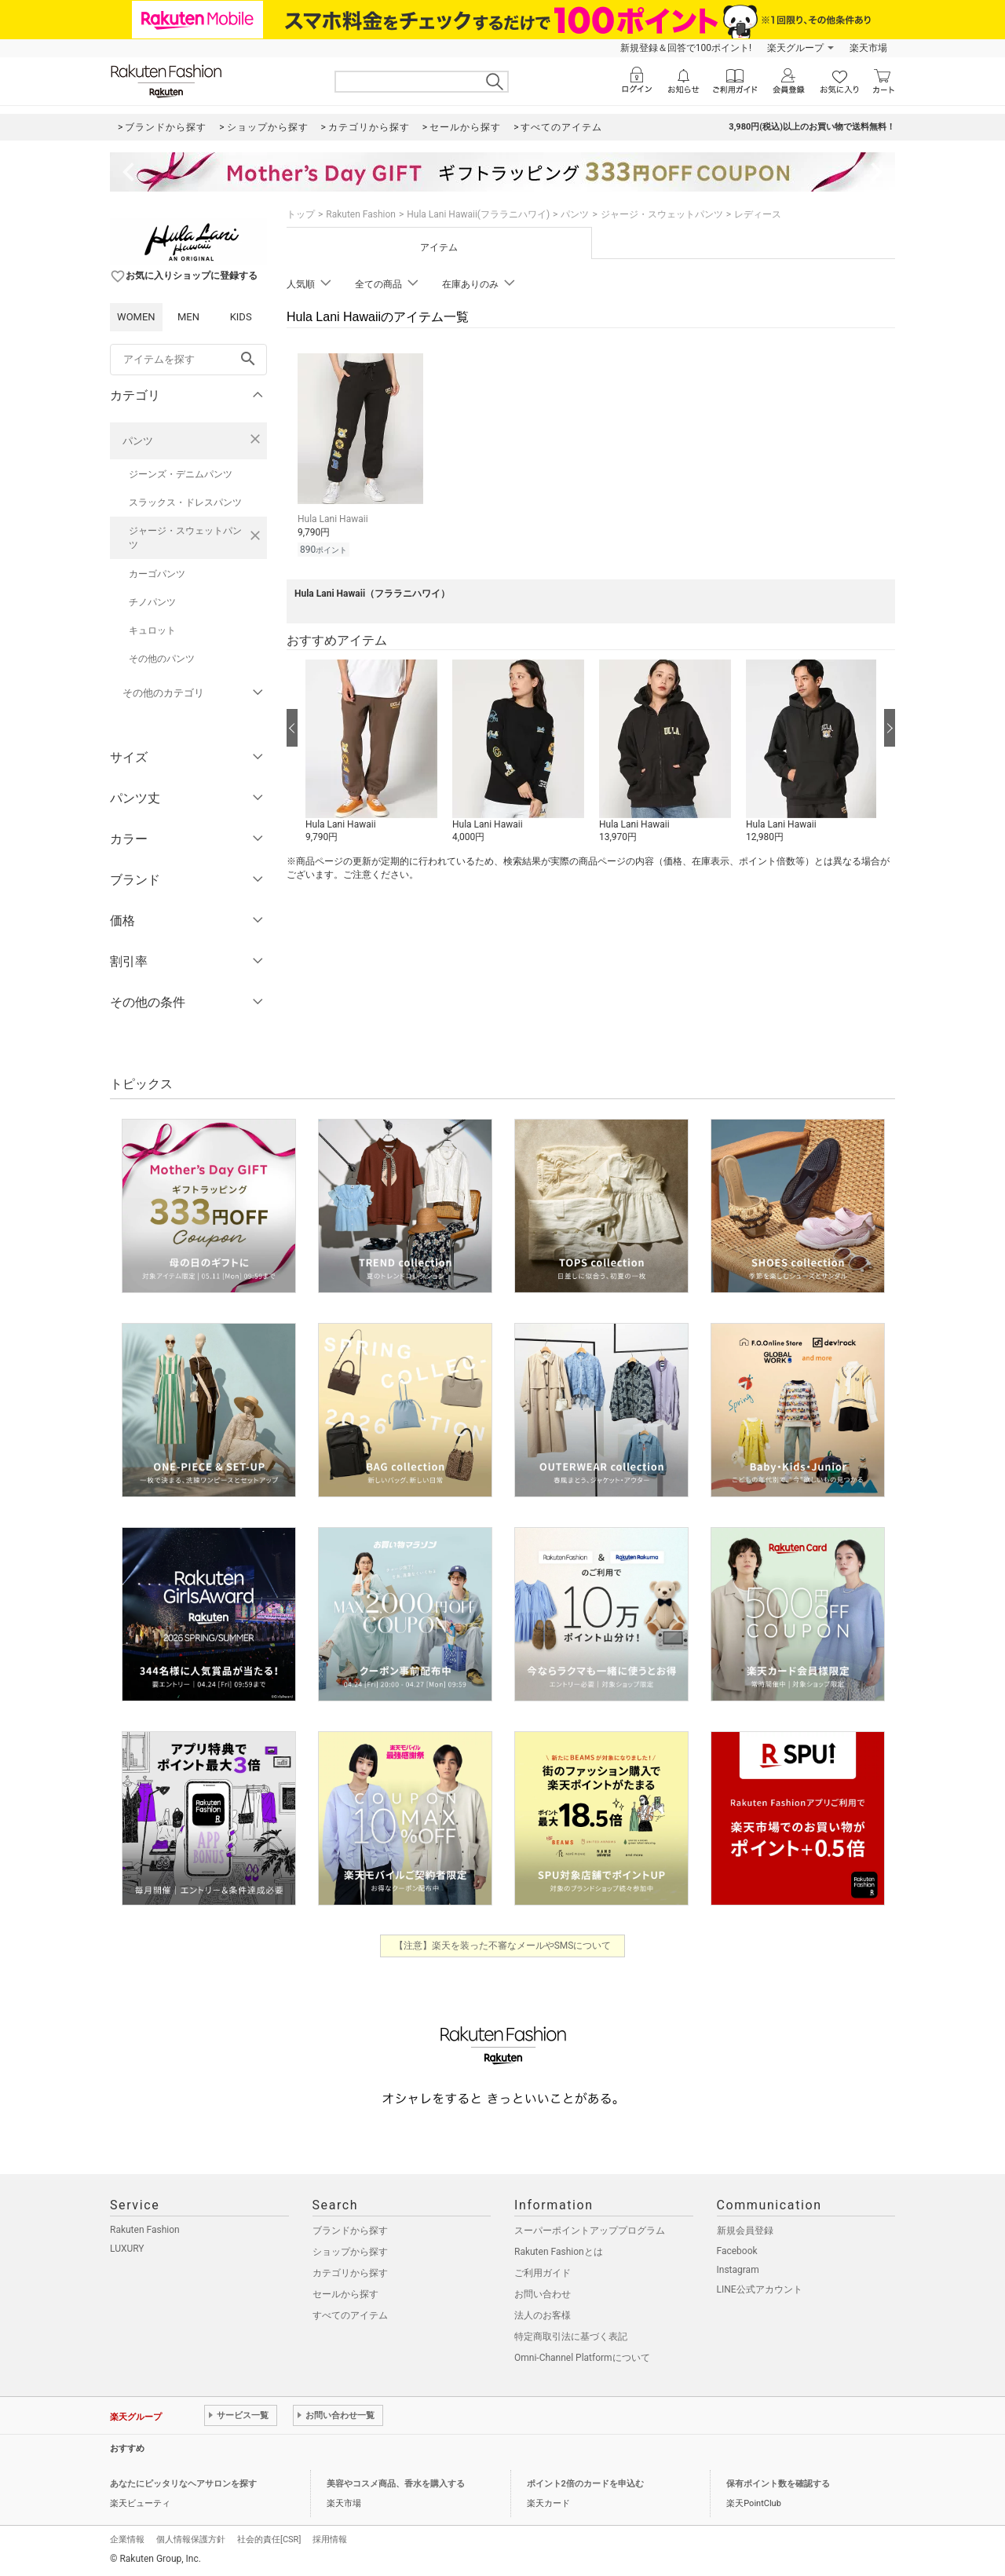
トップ (301, 214)
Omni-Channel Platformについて (582, 2357)
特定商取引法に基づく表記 (570, 2336)
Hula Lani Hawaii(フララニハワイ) (478, 214)
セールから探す (345, 2294)
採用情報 (329, 2539)
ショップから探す (350, 2251)
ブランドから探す (350, 2230)
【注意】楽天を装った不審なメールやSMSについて (503, 1945)
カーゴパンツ (157, 573)
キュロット (152, 630)
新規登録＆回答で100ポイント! (685, 47)
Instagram (738, 2269)
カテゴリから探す (350, 2272)
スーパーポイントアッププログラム (589, 2230)
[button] (371, 752)
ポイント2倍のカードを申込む (585, 2484)
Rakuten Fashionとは (558, 2251)
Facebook (737, 2250)
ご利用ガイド (542, 2272)
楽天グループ (795, 47)
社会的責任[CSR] (269, 2539)
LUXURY (127, 2248)
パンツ (137, 441)
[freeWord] (188, 359)
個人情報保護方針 (190, 2539)
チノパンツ (152, 602)
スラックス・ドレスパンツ (185, 502)
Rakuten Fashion (361, 214)
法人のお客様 (542, 2315)
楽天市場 (868, 47)
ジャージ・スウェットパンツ (185, 537)
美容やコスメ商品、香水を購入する (396, 2484)
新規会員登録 (745, 2230)
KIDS (241, 317)
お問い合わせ (542, 2294)
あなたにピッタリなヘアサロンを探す (183, 2484)
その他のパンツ (162, 658)
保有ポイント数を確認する (778, 2484)
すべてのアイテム (350, 2315)
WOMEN (136, 317)
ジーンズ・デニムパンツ (180, 474)
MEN (188, 317)
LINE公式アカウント (759, 2289)
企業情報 (127, 2539)
